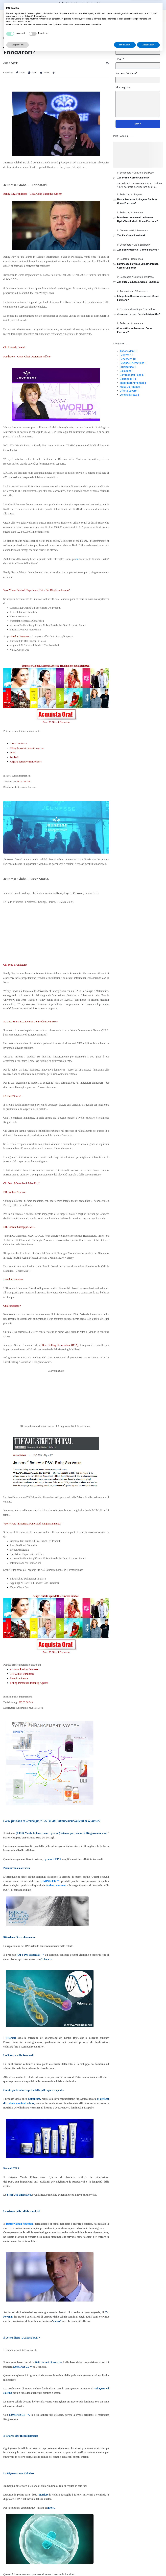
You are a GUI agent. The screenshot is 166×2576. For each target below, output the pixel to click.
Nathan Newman (56, 1885)
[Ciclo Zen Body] (141, 244)
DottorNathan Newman (19, 2223)
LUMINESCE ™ (49, 1881)
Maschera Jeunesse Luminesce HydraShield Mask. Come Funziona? (137, 219)
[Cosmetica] (137, 212)
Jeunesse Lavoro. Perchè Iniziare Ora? (138, 314)
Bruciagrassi (128, 367)
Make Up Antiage (131, 386)
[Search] (161, 15)
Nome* (120, 44)
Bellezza (126, 355)
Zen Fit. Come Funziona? (131, 235)
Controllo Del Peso (132, 374)
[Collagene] (136, 194)
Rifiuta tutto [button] (124, 2567)
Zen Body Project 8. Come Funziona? (138, 249)
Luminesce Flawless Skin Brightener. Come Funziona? (138, 265)
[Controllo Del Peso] (143, 172)
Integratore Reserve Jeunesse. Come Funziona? (138, 298)
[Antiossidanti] (128, 291)
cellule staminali (17, 2103)
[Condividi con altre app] (54, 72)
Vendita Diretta (129, 394)
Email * (120, 59)
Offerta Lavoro (129, 390)
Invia (137, 124)
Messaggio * (123, 87)
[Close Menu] (161, 4)
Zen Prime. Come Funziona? (133, 177)
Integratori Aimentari (133, 382)
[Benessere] (126, 172)
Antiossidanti (128, 351)
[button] (155, 15)
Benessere (128, 359)
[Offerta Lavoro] (151, 309)
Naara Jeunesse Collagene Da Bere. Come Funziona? (137, 201)
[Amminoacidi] (128, 230)
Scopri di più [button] (18, 2567)
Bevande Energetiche (133, 363)
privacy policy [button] (89, 2536)
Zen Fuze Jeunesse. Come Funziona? (138, 281)
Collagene (127, 370)
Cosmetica (128, 378)
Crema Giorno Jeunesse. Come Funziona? (134, 330)
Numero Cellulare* (126, 73)
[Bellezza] (125, 194)
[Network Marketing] (131, 309)
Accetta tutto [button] (148, 2567)
